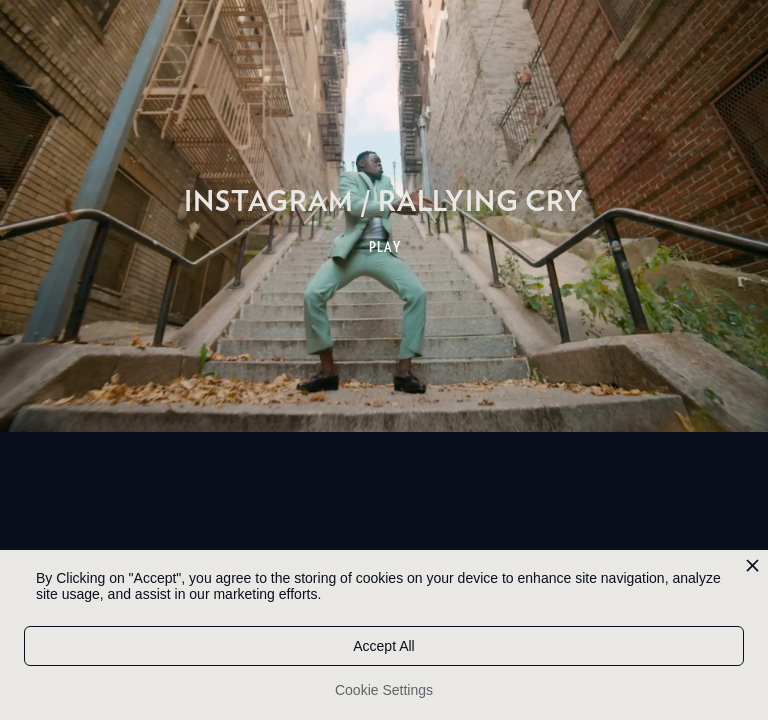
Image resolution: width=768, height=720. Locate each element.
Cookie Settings (384, 690)
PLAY (385, 247)
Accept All (383, 646)
